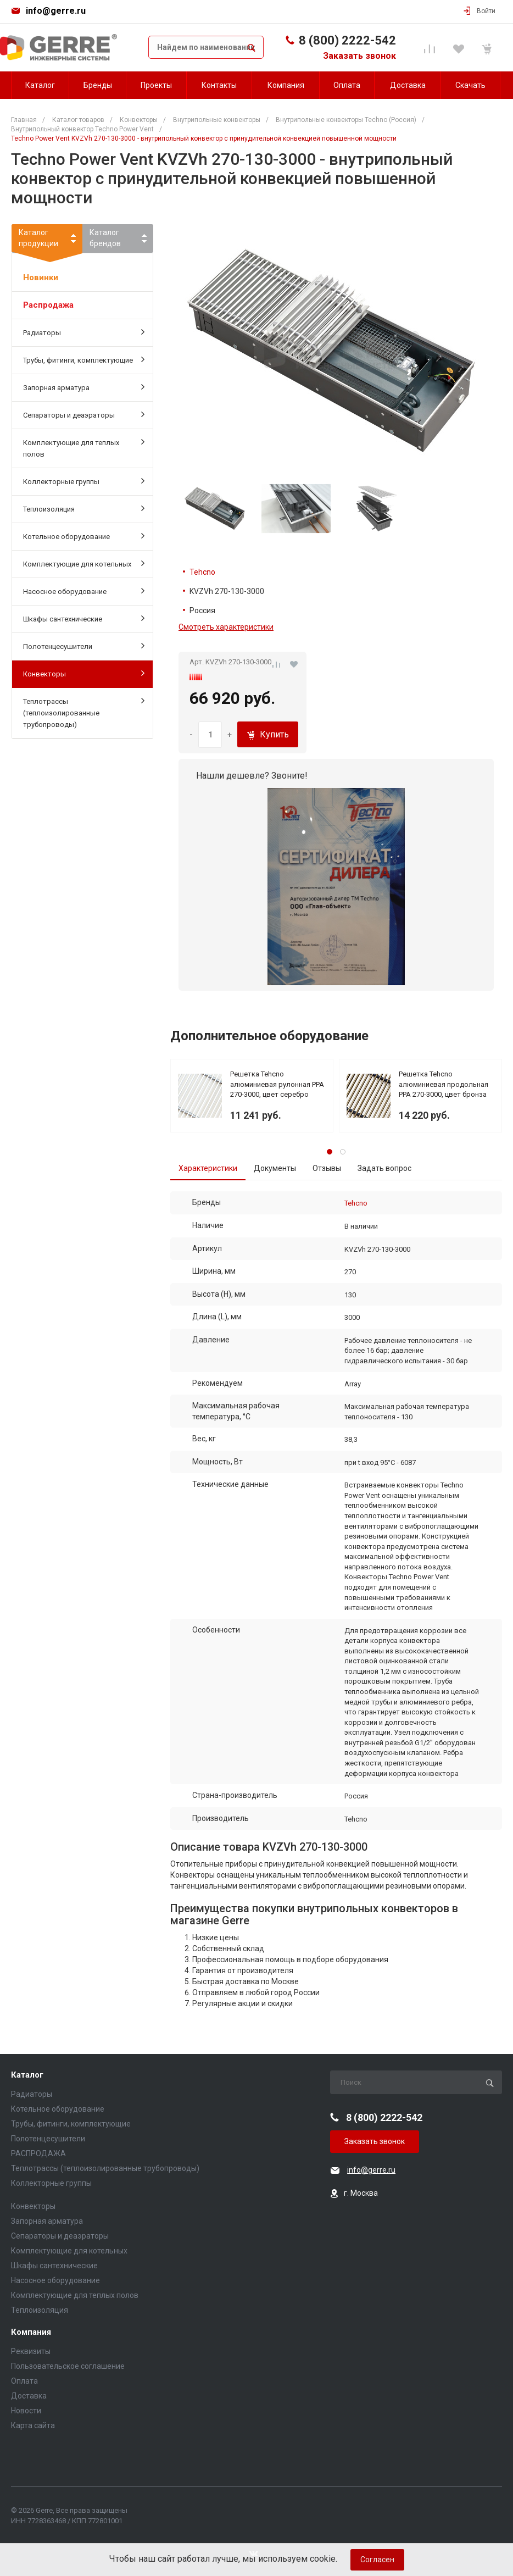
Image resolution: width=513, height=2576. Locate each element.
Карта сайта (33, 2425)
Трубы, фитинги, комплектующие (83, 359)
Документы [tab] (275, 1168)
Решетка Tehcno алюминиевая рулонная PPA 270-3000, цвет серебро (277, 1084)
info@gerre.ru (56, 10)
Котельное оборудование (83, 536)
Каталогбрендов (105, 238)
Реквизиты (31, 2351)
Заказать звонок (359, 56)
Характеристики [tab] (208, 1168)
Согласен (377, 2559)
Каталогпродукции (47, 240)
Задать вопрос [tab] (384, 1168)
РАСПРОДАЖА (38, 2153)
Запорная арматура (83, 387)
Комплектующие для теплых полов (83, 447)
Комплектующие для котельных (83, 563)
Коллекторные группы (83, 481)
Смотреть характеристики (226, 627)
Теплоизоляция (83, 508)
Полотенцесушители (83, 646)
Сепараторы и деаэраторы (83, 414)
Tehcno (202, 572)
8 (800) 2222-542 (347, 40)
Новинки (40, 277)
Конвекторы (83, 673)
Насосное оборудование (83, 591)
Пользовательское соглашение (68, 2366)
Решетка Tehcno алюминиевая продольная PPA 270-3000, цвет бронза (443, 1084)
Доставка (29, 2395)
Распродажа (48, 305)
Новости (26, 2410)
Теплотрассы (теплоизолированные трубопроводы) (83, 712)
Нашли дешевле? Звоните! (252, 775)
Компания (31, 2332)
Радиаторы (83, 332)
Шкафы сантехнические (83, 618)
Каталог (27, 2075)
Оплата (24, 2381)
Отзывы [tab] (327, 1168)
